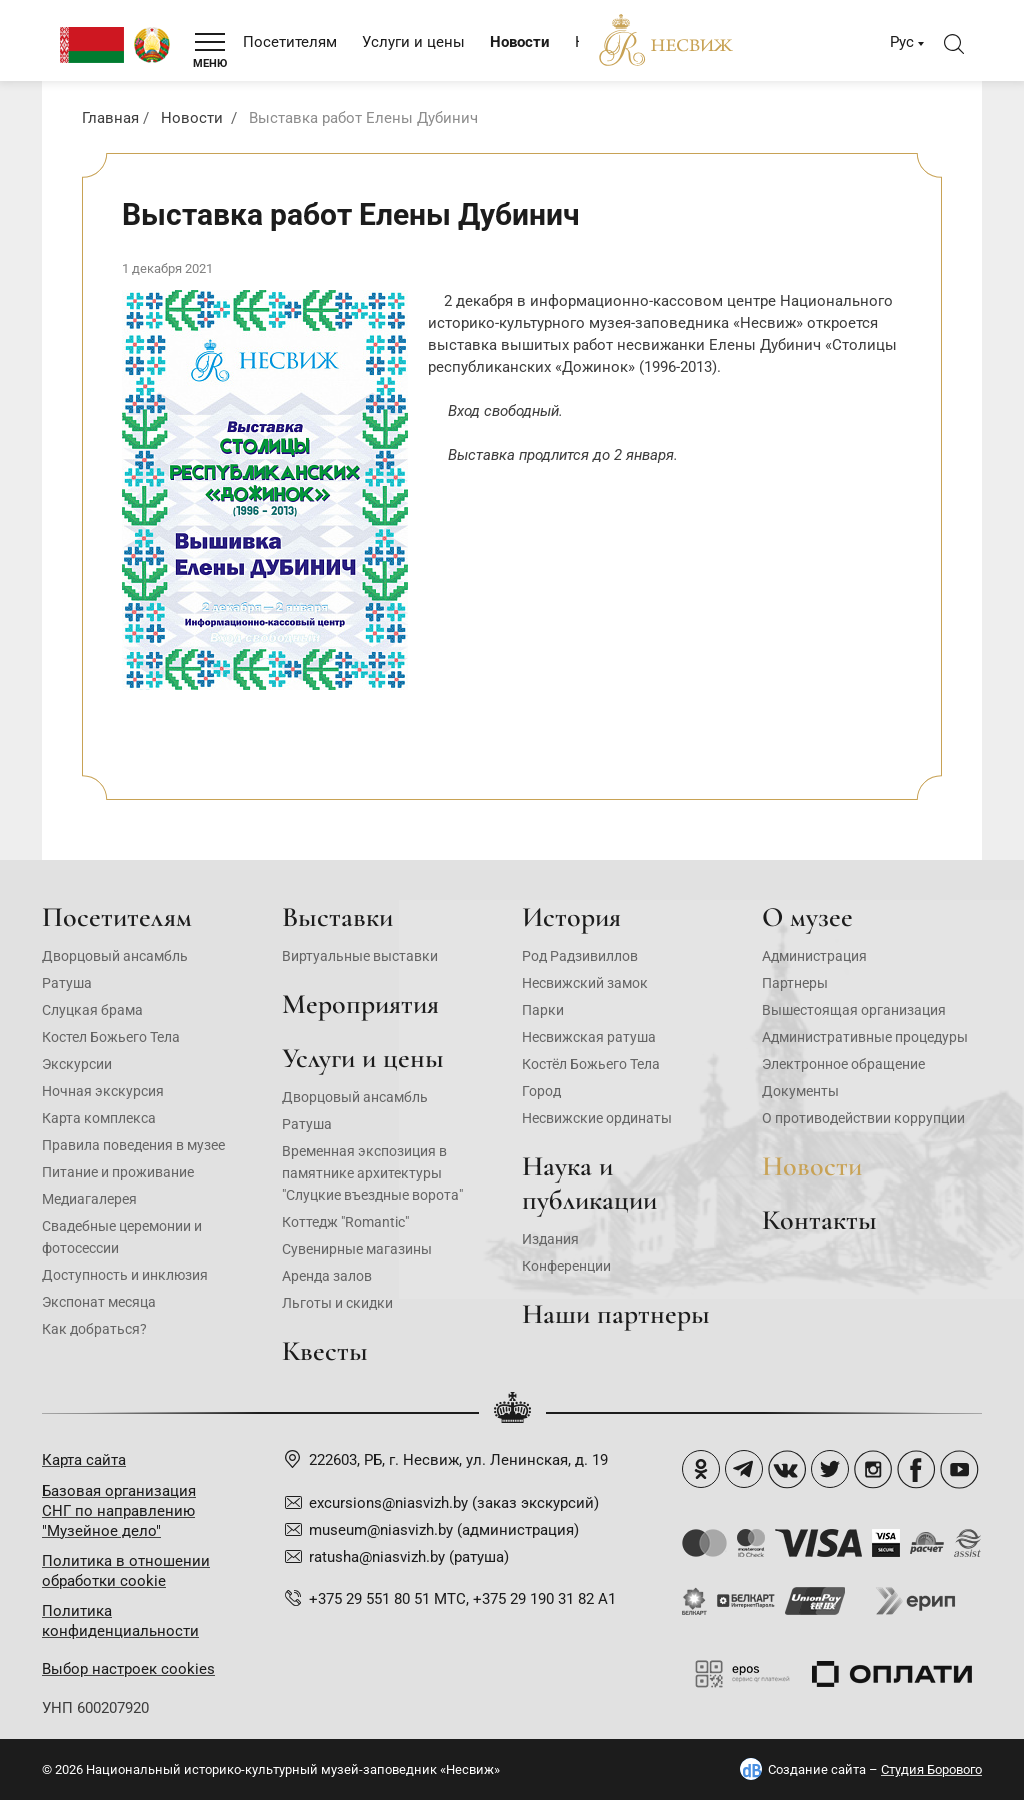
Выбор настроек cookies (128, 1669)
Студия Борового (931, 1769)
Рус (902, 42)
